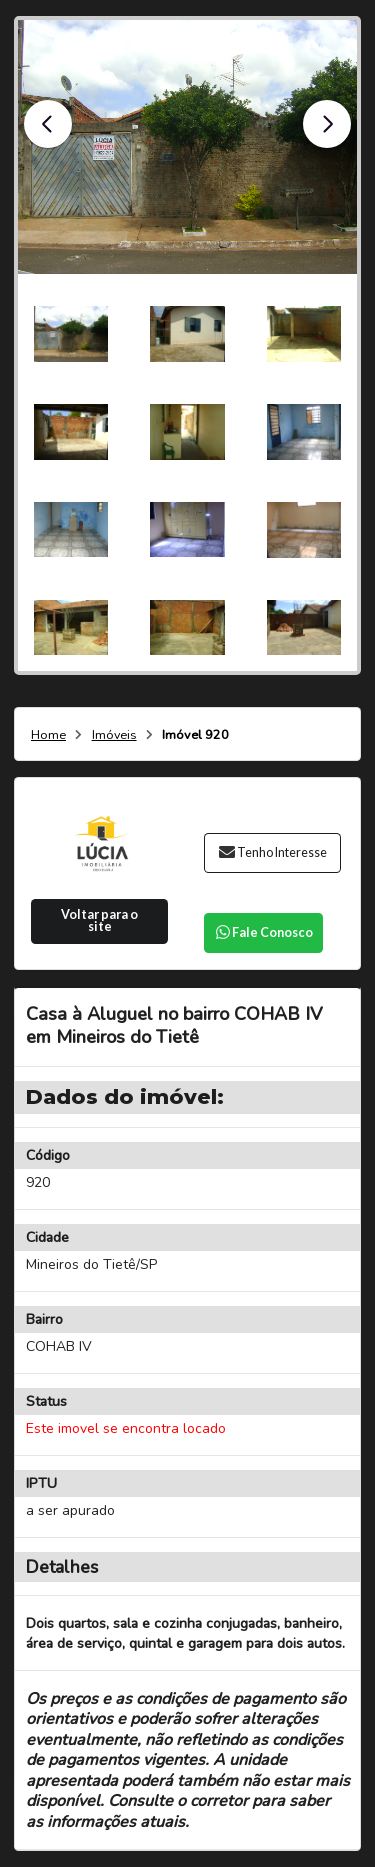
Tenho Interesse (272, 852)
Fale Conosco (263, 932)
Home (48, 735)
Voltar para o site (99, 921)
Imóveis (114, 735)
